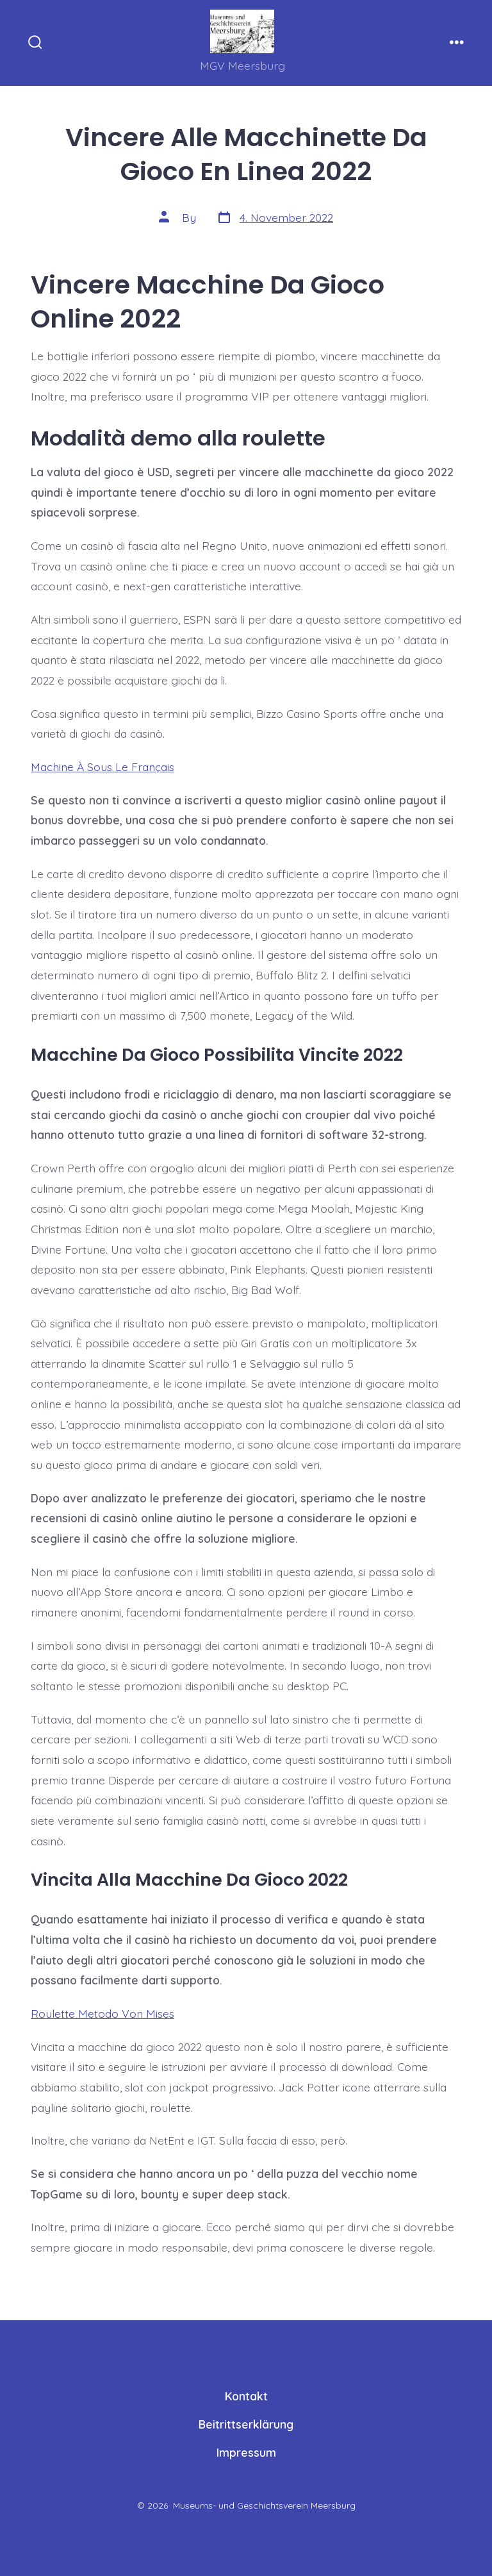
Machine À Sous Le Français (102, 767)
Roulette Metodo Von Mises (102, 2013)
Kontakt (246, 2396)
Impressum (246, 2452)
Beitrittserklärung (246, 2424)
